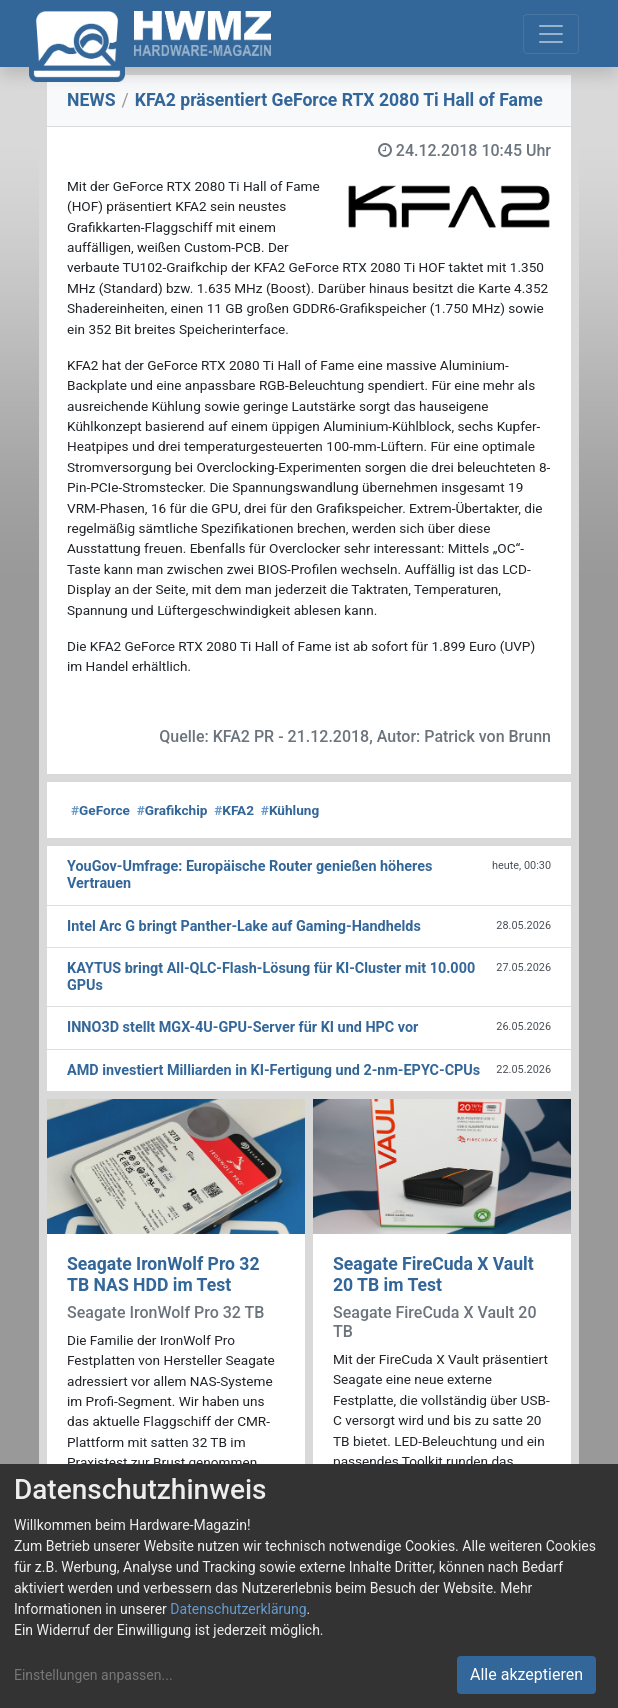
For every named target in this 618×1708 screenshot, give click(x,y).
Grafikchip (172, 810)
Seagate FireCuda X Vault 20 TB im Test (433, 1274)
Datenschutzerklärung (238, 1609)
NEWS (91, 100)
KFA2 (234, 810)
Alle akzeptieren (526, 1674)
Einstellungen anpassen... (93, 1675)
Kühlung (290, 810)
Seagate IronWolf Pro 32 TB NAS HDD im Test (163, 1274)
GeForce (100, 810)
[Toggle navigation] (551, 34)
